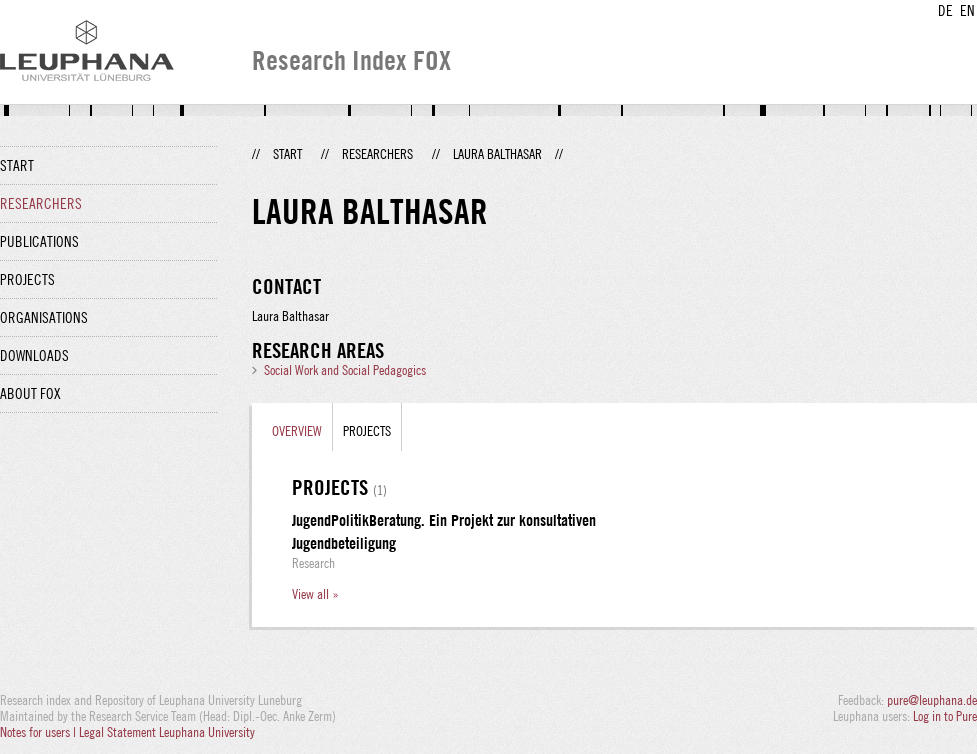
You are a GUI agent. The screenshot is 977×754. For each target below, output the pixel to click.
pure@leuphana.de (932, 700)
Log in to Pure (945, 716)
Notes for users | (39, 732)
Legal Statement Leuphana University (167, 732)
